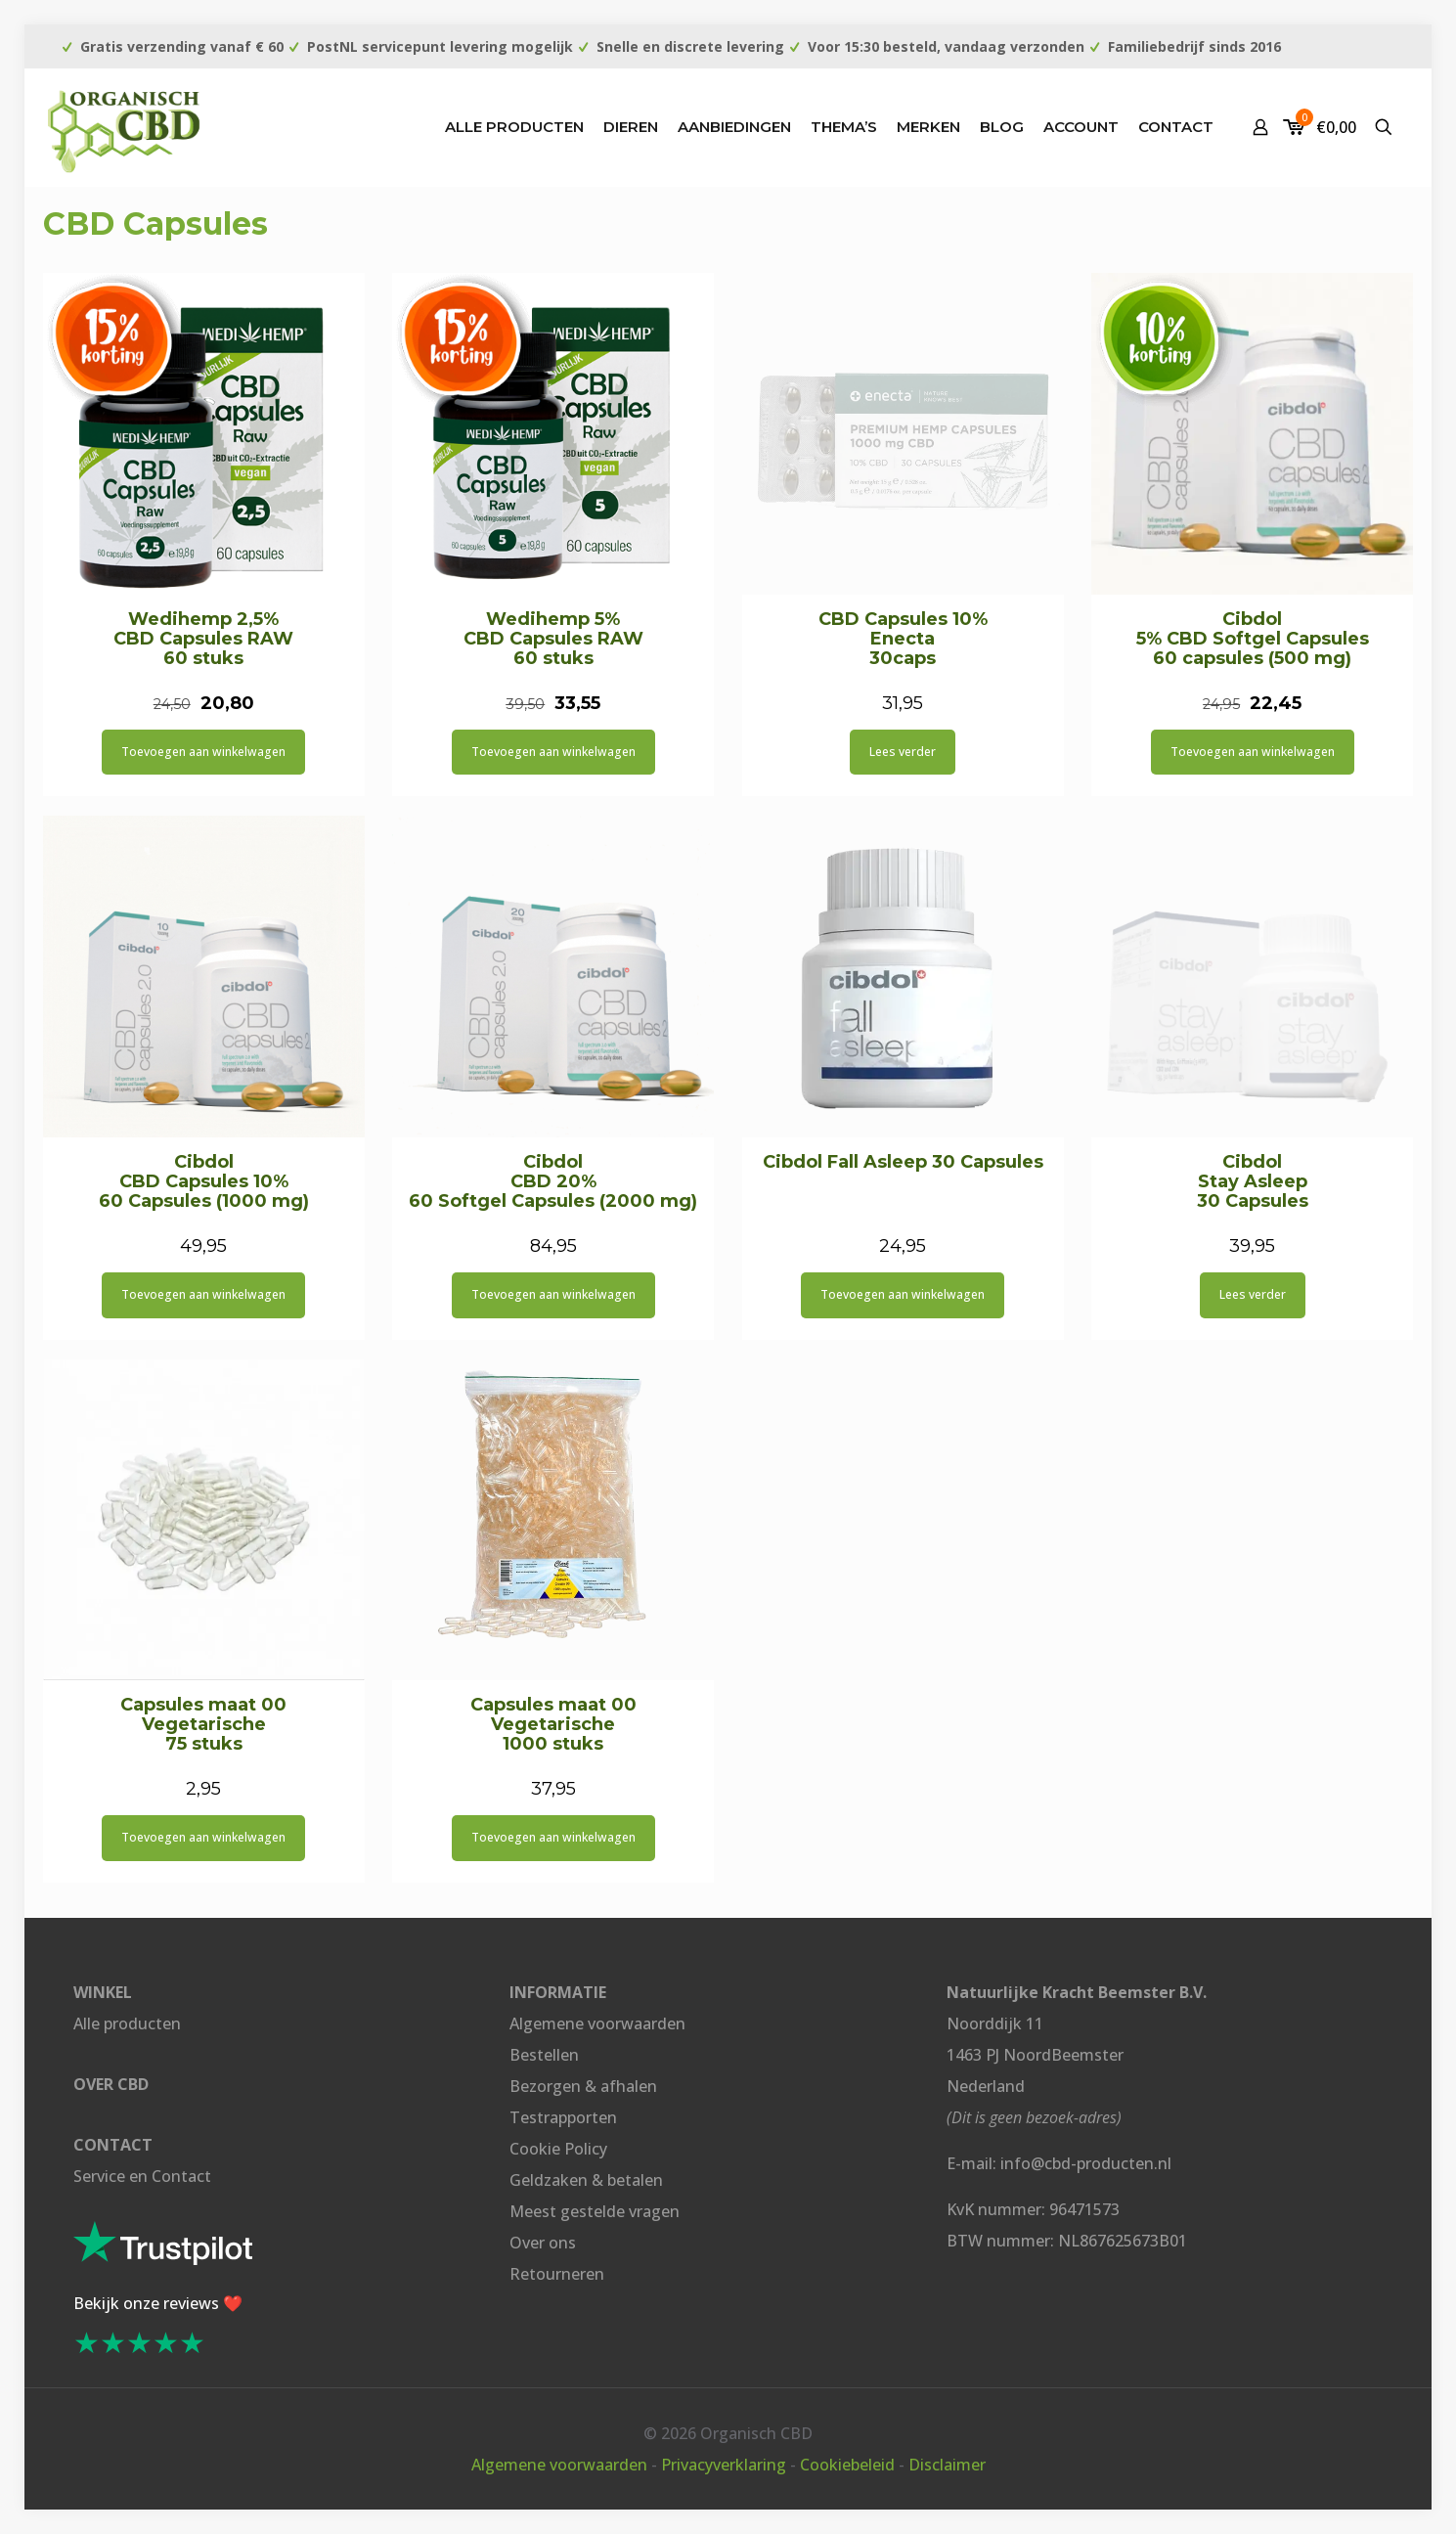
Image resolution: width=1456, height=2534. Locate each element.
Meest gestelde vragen (594, 2211)
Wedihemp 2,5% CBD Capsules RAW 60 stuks (203, 638)
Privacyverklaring (723, 2464)
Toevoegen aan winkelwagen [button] (203, 751)
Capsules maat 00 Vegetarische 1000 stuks (553, 1724)
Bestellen (544, 2055)
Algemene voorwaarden (597, 2023)
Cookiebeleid (847, 2464)
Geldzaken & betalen (586, 2180)
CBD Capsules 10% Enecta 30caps (903, 638)
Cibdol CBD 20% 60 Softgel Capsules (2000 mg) (553, 1181)
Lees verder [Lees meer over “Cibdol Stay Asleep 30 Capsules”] (1252, 1294)
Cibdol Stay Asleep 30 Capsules (1252, 1181)
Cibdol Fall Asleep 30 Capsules (903, 1162)
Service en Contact (142, 2176)
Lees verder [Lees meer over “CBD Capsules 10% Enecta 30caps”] (902, 751)
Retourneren (556, 2274)
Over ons (542, 2242)
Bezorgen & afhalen (583, 2086)
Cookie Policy (558, 2148)
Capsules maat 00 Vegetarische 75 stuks (203, 1724)
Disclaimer (947, 2464)
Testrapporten (563, 2117)
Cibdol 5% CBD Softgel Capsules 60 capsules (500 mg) (1252, 638)
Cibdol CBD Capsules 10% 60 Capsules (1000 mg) (204, 1181)
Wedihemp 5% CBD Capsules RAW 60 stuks (553, 638)
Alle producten (127, 2023)
